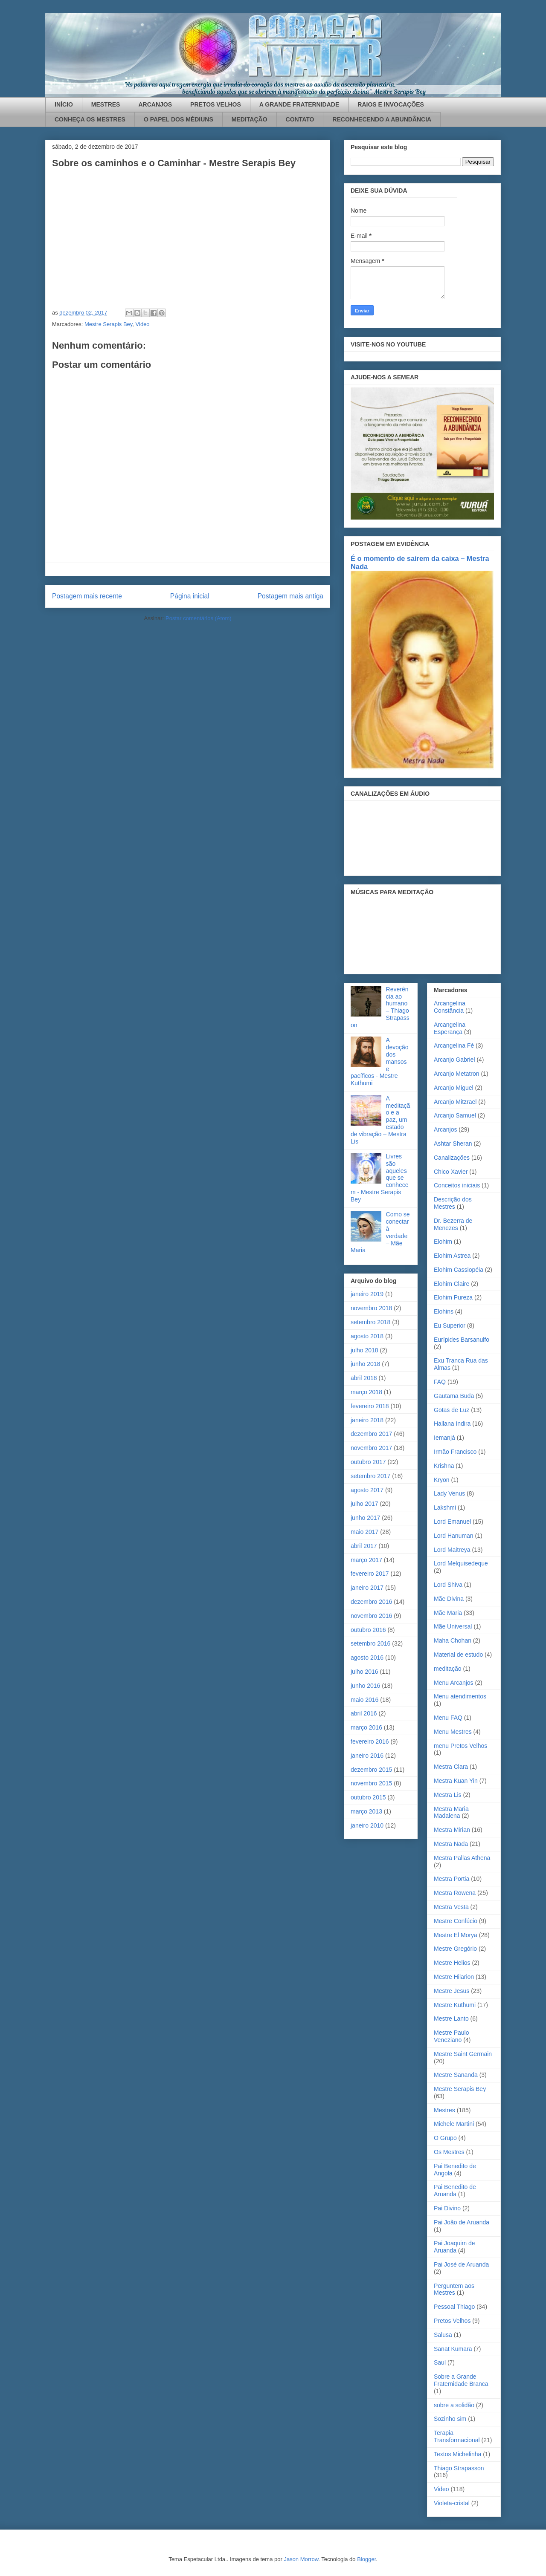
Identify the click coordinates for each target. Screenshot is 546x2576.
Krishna (444, 1465)
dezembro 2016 (371, 1601)
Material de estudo (458, 1654)
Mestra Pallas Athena (462, 1857)
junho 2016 (365, 1685)
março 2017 (366, 1560)
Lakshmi (445, 1507)
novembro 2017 (371, 1447)
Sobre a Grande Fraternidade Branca (461, 2380)
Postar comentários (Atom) (199, 618)
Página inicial (189, 596)
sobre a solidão (454, 2405)
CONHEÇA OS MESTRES (90, 119)
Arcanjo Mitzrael (455, 1101)
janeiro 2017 (367, 1587)
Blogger (366, 2559)
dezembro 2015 (371, 1769)
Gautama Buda (454, 1395)
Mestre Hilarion (454, 1976)
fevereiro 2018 (370, 1406)
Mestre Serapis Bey (108, 324)
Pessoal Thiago (454, 2306)
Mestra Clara (451, 1766)
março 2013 (366, 1811)
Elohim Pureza (453, 1297)
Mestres (444, 2110)
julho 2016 (364, 1671)
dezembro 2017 (371, 1433)
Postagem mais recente (87, 596)
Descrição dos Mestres (453, 1203)
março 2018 (366, 1392)
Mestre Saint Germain (463, 2053)
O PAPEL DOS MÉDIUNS (178, 119)
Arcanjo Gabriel (454, 1059)
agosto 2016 (367, 1657)
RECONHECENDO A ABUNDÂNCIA (381, 119)
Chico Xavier (451, 1171)
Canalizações (452, 1157)
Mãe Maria (448, 1612)
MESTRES (105, 104)
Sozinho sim (450, 2418)
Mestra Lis (448, 1794)
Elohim (443, 1241)
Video (143, 324)
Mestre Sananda (456, 2074)
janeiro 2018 (367, 1420)
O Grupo (445, 2137)
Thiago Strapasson (459, 2468)
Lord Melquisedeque (461, 1563)
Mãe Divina (449, 1598)
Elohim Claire (451, 1283)
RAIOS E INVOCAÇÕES (390, 104)
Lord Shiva (448, 1584)
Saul (440, 2362)
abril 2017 (364, 1545)
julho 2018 (364, 1350)
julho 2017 (364, 1503)
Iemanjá (444, 1437)
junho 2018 (365, 1363)
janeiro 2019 (367, 1294)
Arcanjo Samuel (455, 1115)
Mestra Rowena (455, 1892)
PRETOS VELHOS (215, 104)
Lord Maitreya (452, 1549)
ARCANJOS (155, 104)
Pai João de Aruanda (461, 2222)
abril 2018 (364, 1378)
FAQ (440, 1381)
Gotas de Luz (451, 1409)
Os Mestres (449, 2152)
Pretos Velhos (452, 2320)
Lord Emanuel (452, 1521)
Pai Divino (447, 2208)
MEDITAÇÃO (249, 119)
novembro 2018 (371, 1308)
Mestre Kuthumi (455, 2004)
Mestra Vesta (451, 1906)
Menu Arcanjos (453, 1682)
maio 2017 (364, 1531)
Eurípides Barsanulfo (461, 1339)
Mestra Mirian (452, 1829)
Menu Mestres (453, 1731)
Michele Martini (454, 2123)
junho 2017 (365, 1517)
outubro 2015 (368, 1797)
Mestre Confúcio (455, 1921)
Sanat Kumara (453, 2348)
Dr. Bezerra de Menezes (453, 1224)
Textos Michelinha (457, 2454)
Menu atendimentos (460, 1696)
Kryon (442, 1479)
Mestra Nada (451, 1843)
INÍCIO (64, 104)
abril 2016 (364, 1713)
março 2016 (366, 1727)
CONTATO (300, 119)
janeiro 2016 (367, 1755)
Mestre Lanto (451, 2018)
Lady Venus (449, 1493)
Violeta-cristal (452, 2503)
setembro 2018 (370, 1322)
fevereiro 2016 (370, 1741)
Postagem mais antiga (290, 596)
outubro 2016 (368, 1629)
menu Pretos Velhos (460, 1745)
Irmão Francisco (455, 1451)
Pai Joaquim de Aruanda (454, 2247)
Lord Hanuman (453, 1535)
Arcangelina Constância (449, 1007)
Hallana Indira (452, 1423)
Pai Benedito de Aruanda (455, 2190)
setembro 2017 (370, 1476)
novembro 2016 (371, 1615)
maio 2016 (364, 1699)
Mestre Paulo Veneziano (451, 2036)
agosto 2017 (367, 1490)
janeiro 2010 (367, 1825)
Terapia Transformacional (457, 2436)
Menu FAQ (448, 1717)
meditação (448, 1668)
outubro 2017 (368, 1461)
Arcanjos (445, 1129)
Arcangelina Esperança (449, 1028)
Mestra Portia (451, 1878)
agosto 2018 (367, 1336)
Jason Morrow (301, 2559)
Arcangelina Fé (454, 1045)
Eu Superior (449, 1325)
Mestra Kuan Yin (456, 1780)
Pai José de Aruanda (461, 2264)
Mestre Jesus (451, 1990)
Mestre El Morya (455, 1935)
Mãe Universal (453, 1626)
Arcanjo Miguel (453, 1087)
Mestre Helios (452, 1962)
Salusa (443, 2334)
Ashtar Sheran (453, 1143)
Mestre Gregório (455, 1948)
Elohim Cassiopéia (458, 1269)
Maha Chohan (452, 1640)
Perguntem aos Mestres (454, 2289)
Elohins (443, 1311)
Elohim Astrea (452, 1255)
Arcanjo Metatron (456, 1073)
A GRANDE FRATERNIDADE (299, 104)
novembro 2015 (371, 1783)
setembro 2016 (370, 1643)
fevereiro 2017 (370, 1573)
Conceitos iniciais (457, 1185)
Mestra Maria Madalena (451, 1812)
